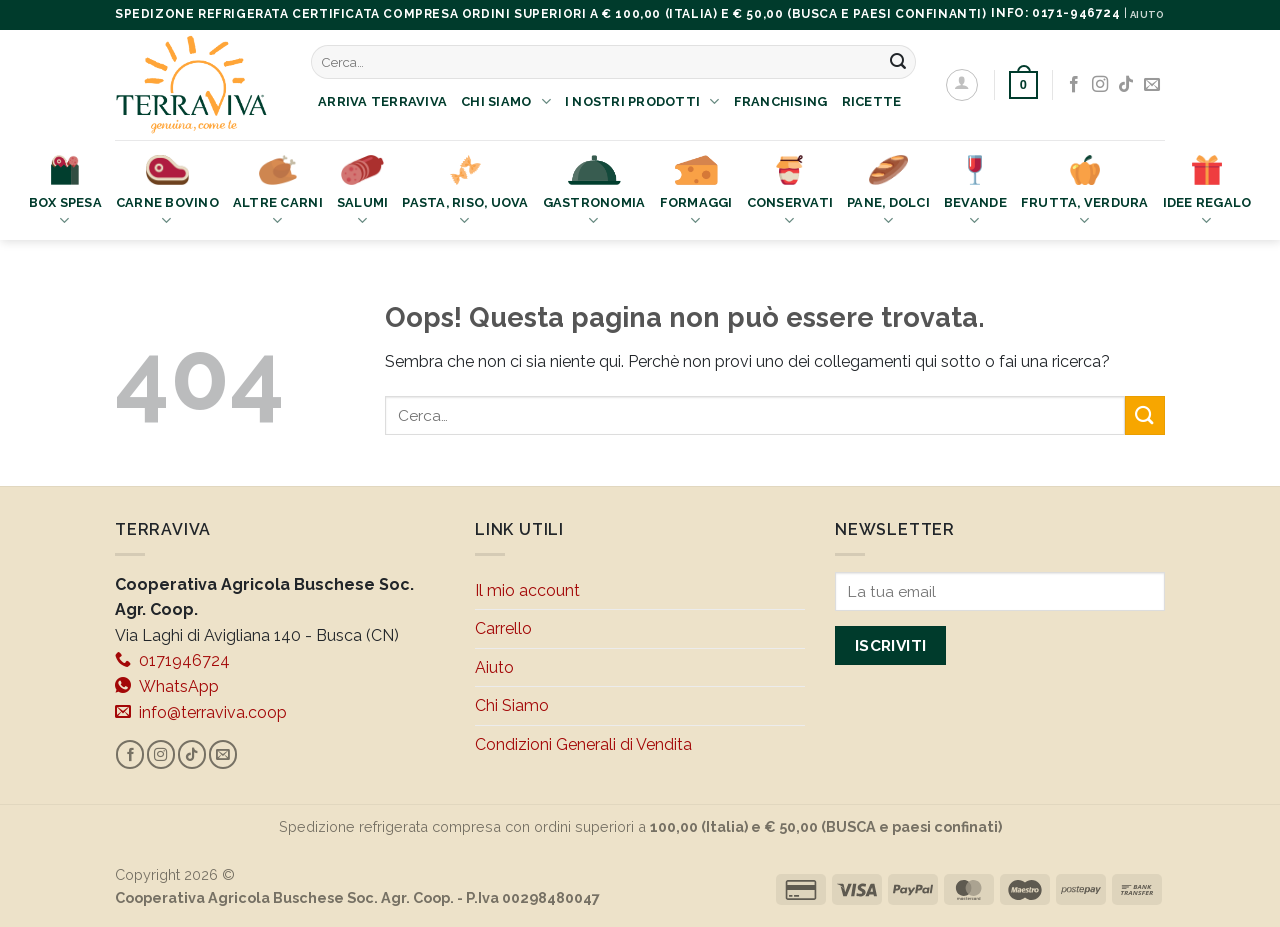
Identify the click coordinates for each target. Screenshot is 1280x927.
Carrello (503, 628)
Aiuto (494, 667)
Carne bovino (167, 192)
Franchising (781, 101)
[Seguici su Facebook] (1074, 85)
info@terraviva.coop (201, 712)
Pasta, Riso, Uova (465, 192)
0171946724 (172, 660)
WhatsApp (167, 686)
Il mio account (527, 590)
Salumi (363, 192)
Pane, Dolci (888, 192)
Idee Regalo (1207, 192)
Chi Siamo (506, 101)
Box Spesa (65, 192)
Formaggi (696, 192)
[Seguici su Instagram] (1100, 85)
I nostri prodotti (642, 101)
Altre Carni (278, 192)
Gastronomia (594, 192)
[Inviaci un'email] (1152, 85)
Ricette (872, 101)
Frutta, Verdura (1085, 192)
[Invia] (898, 62)
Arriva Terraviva (382, 101)
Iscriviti (891, 645)
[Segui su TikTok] (1126, 85)
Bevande (975, 192)
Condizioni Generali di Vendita (583, 744)
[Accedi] (962, 85)
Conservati (790, 192)
